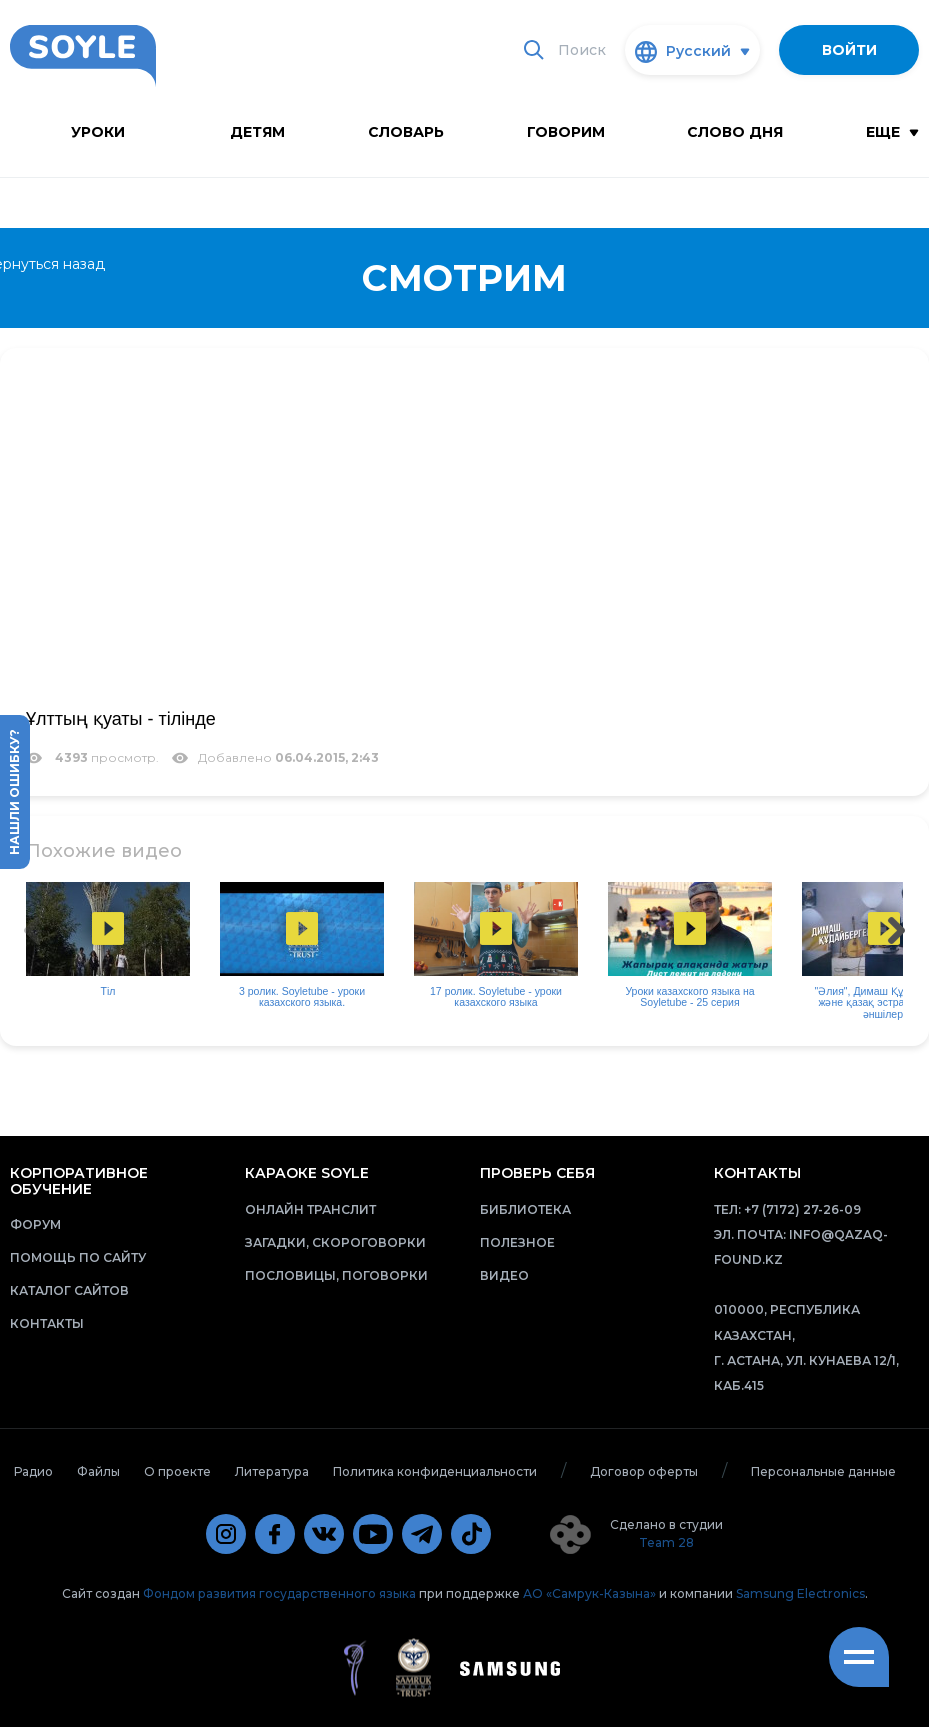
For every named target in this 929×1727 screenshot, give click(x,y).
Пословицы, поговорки (336, 1275)
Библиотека (525, 1209)
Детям (257, 132)
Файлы (98, 1471)
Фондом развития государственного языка (279, 1593)
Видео (504, 1275)
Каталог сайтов (69, 1290)
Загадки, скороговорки (335, 1242)
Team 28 (666, 1542)
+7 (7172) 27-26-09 (802, 1209)
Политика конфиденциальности (435, 1471)
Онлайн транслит (310, 1209)
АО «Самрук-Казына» (589, 1593)
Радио (33, 1471)
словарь (406, 132)
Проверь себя (537, 1173)
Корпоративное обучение (79, 1180)
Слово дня (735, 132)
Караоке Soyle (307, 1173)
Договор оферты (644, 1471)
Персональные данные (823, 1471)
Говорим (566, 132)
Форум (35, 1224)
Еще (892, 132)
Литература (272, 1471)
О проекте (177, 1471)
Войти (849, 50)
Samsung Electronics (800, 1593)
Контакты (47, 1323)
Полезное (517, 1242)
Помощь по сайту (78, 1257)
